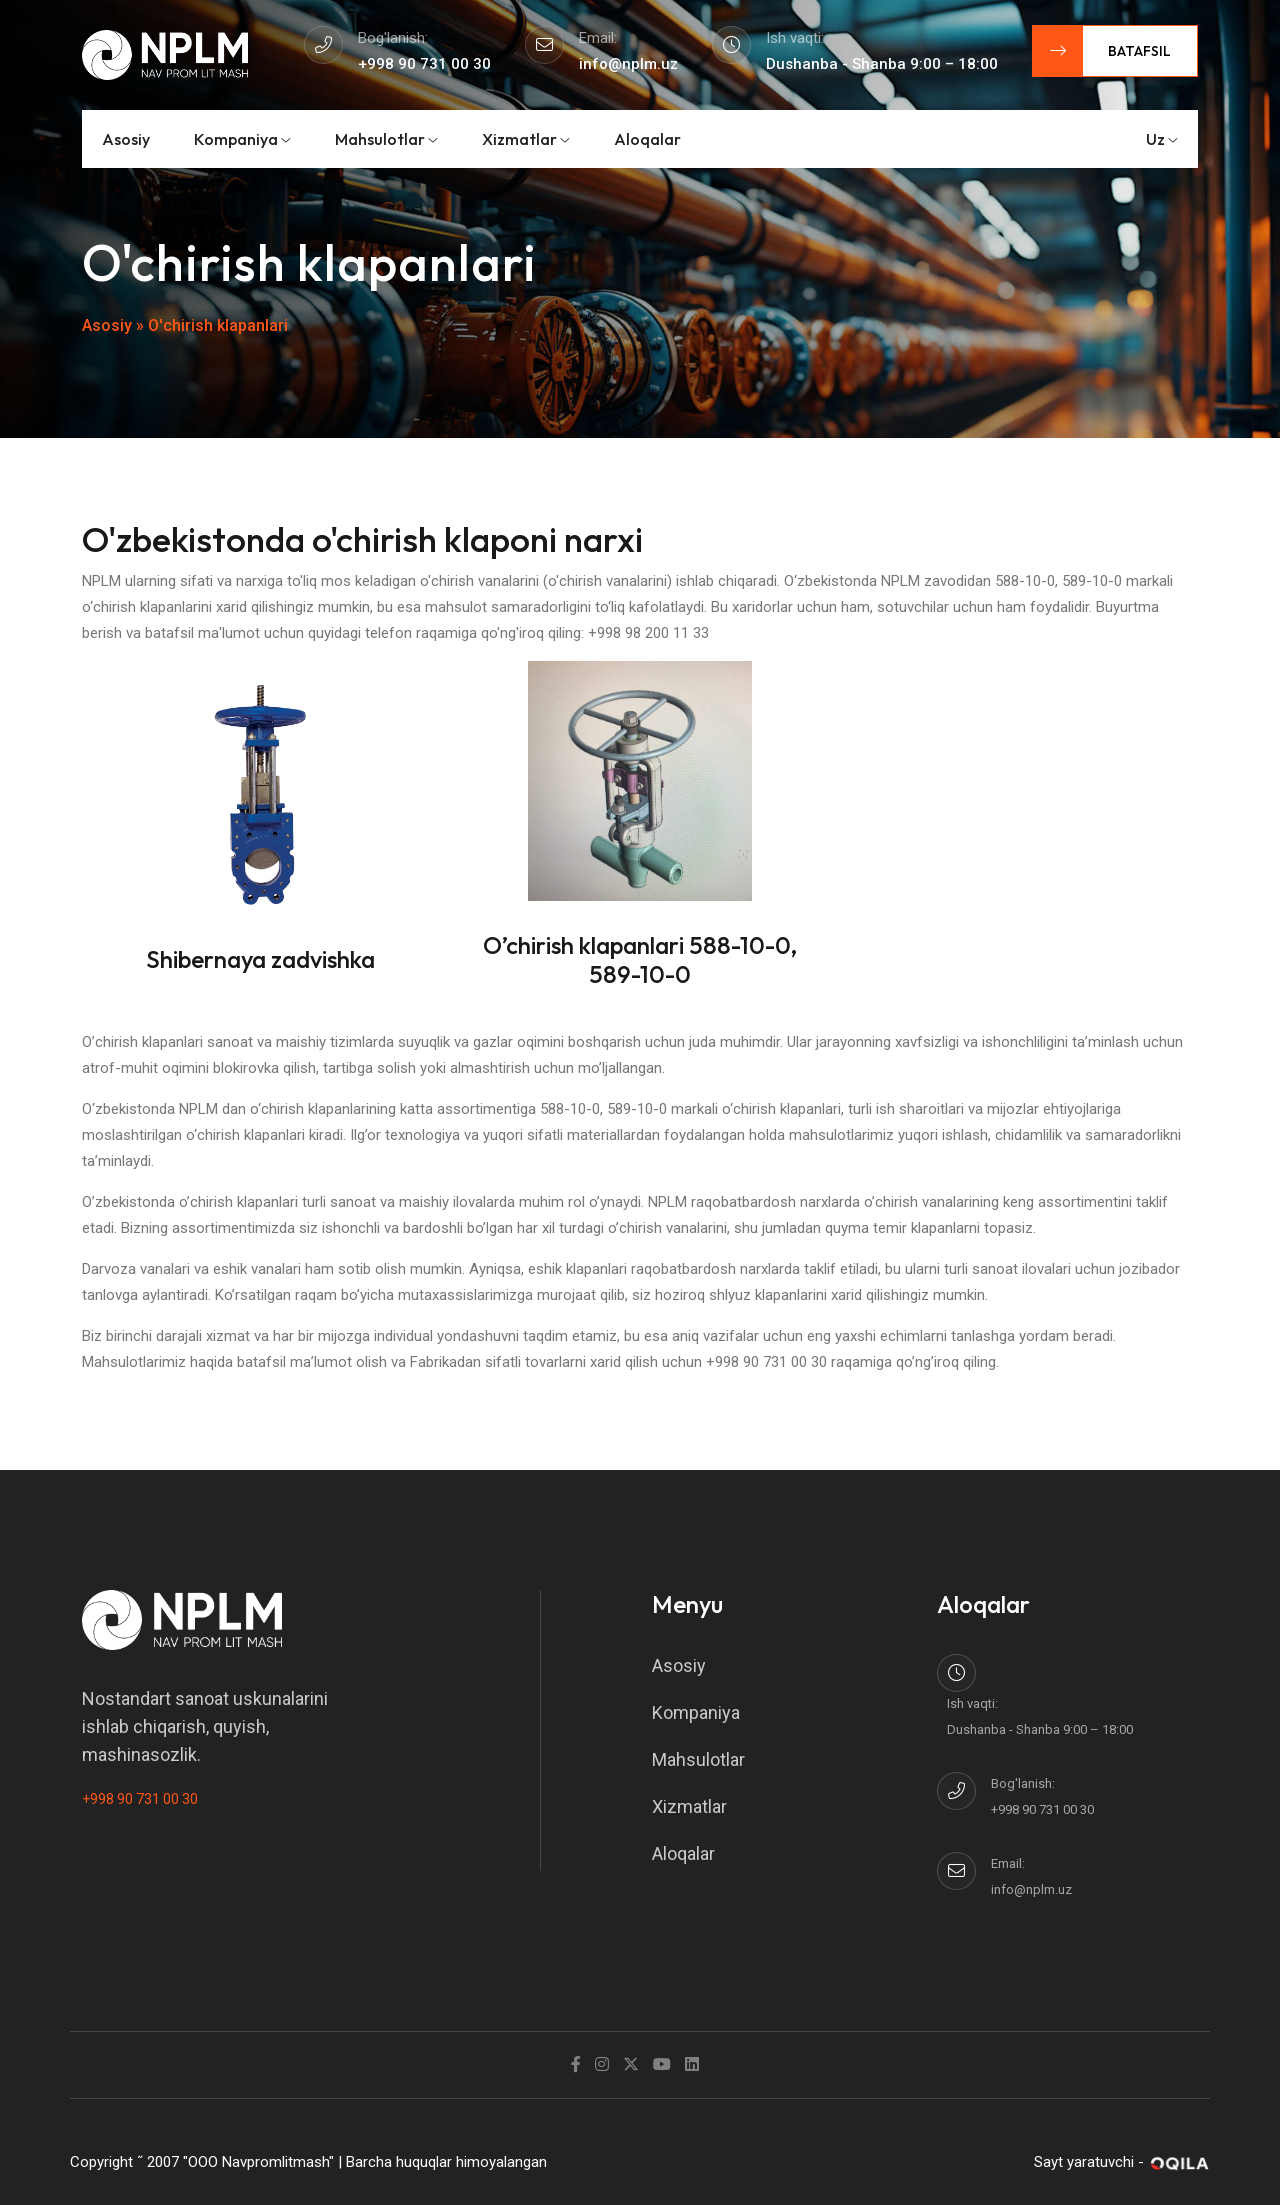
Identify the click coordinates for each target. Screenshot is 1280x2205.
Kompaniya (242, 139)
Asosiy (126, 139)
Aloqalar (647, 139)
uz (1162, 139)
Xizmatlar (526, 139)
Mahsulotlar (386, 139)
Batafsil (1102, 51)
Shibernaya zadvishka (260, 959)
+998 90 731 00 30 (140, 1799)
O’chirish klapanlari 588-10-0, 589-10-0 (640, 959)
